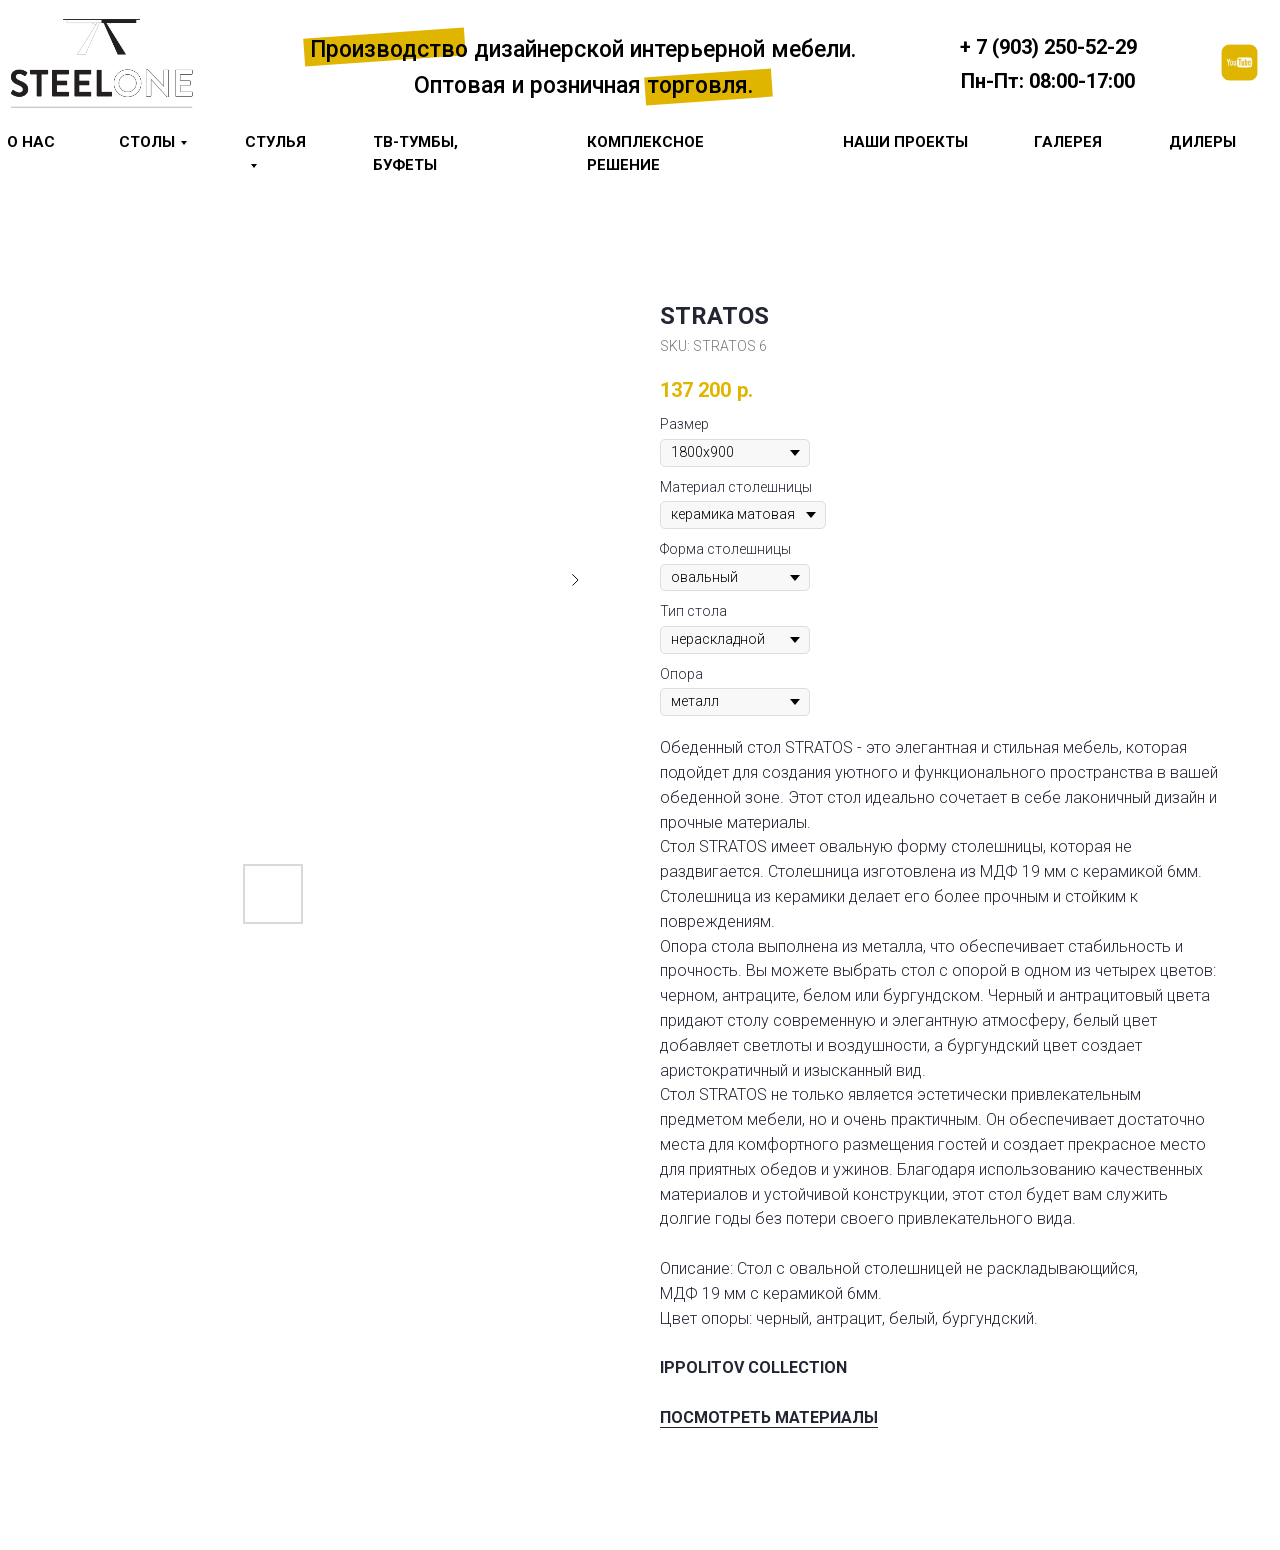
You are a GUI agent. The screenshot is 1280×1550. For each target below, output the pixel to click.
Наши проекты (905, 142)
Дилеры (1202, 142)
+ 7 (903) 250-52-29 (1048, 47)
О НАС (31, 142)
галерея (1068, 142)
